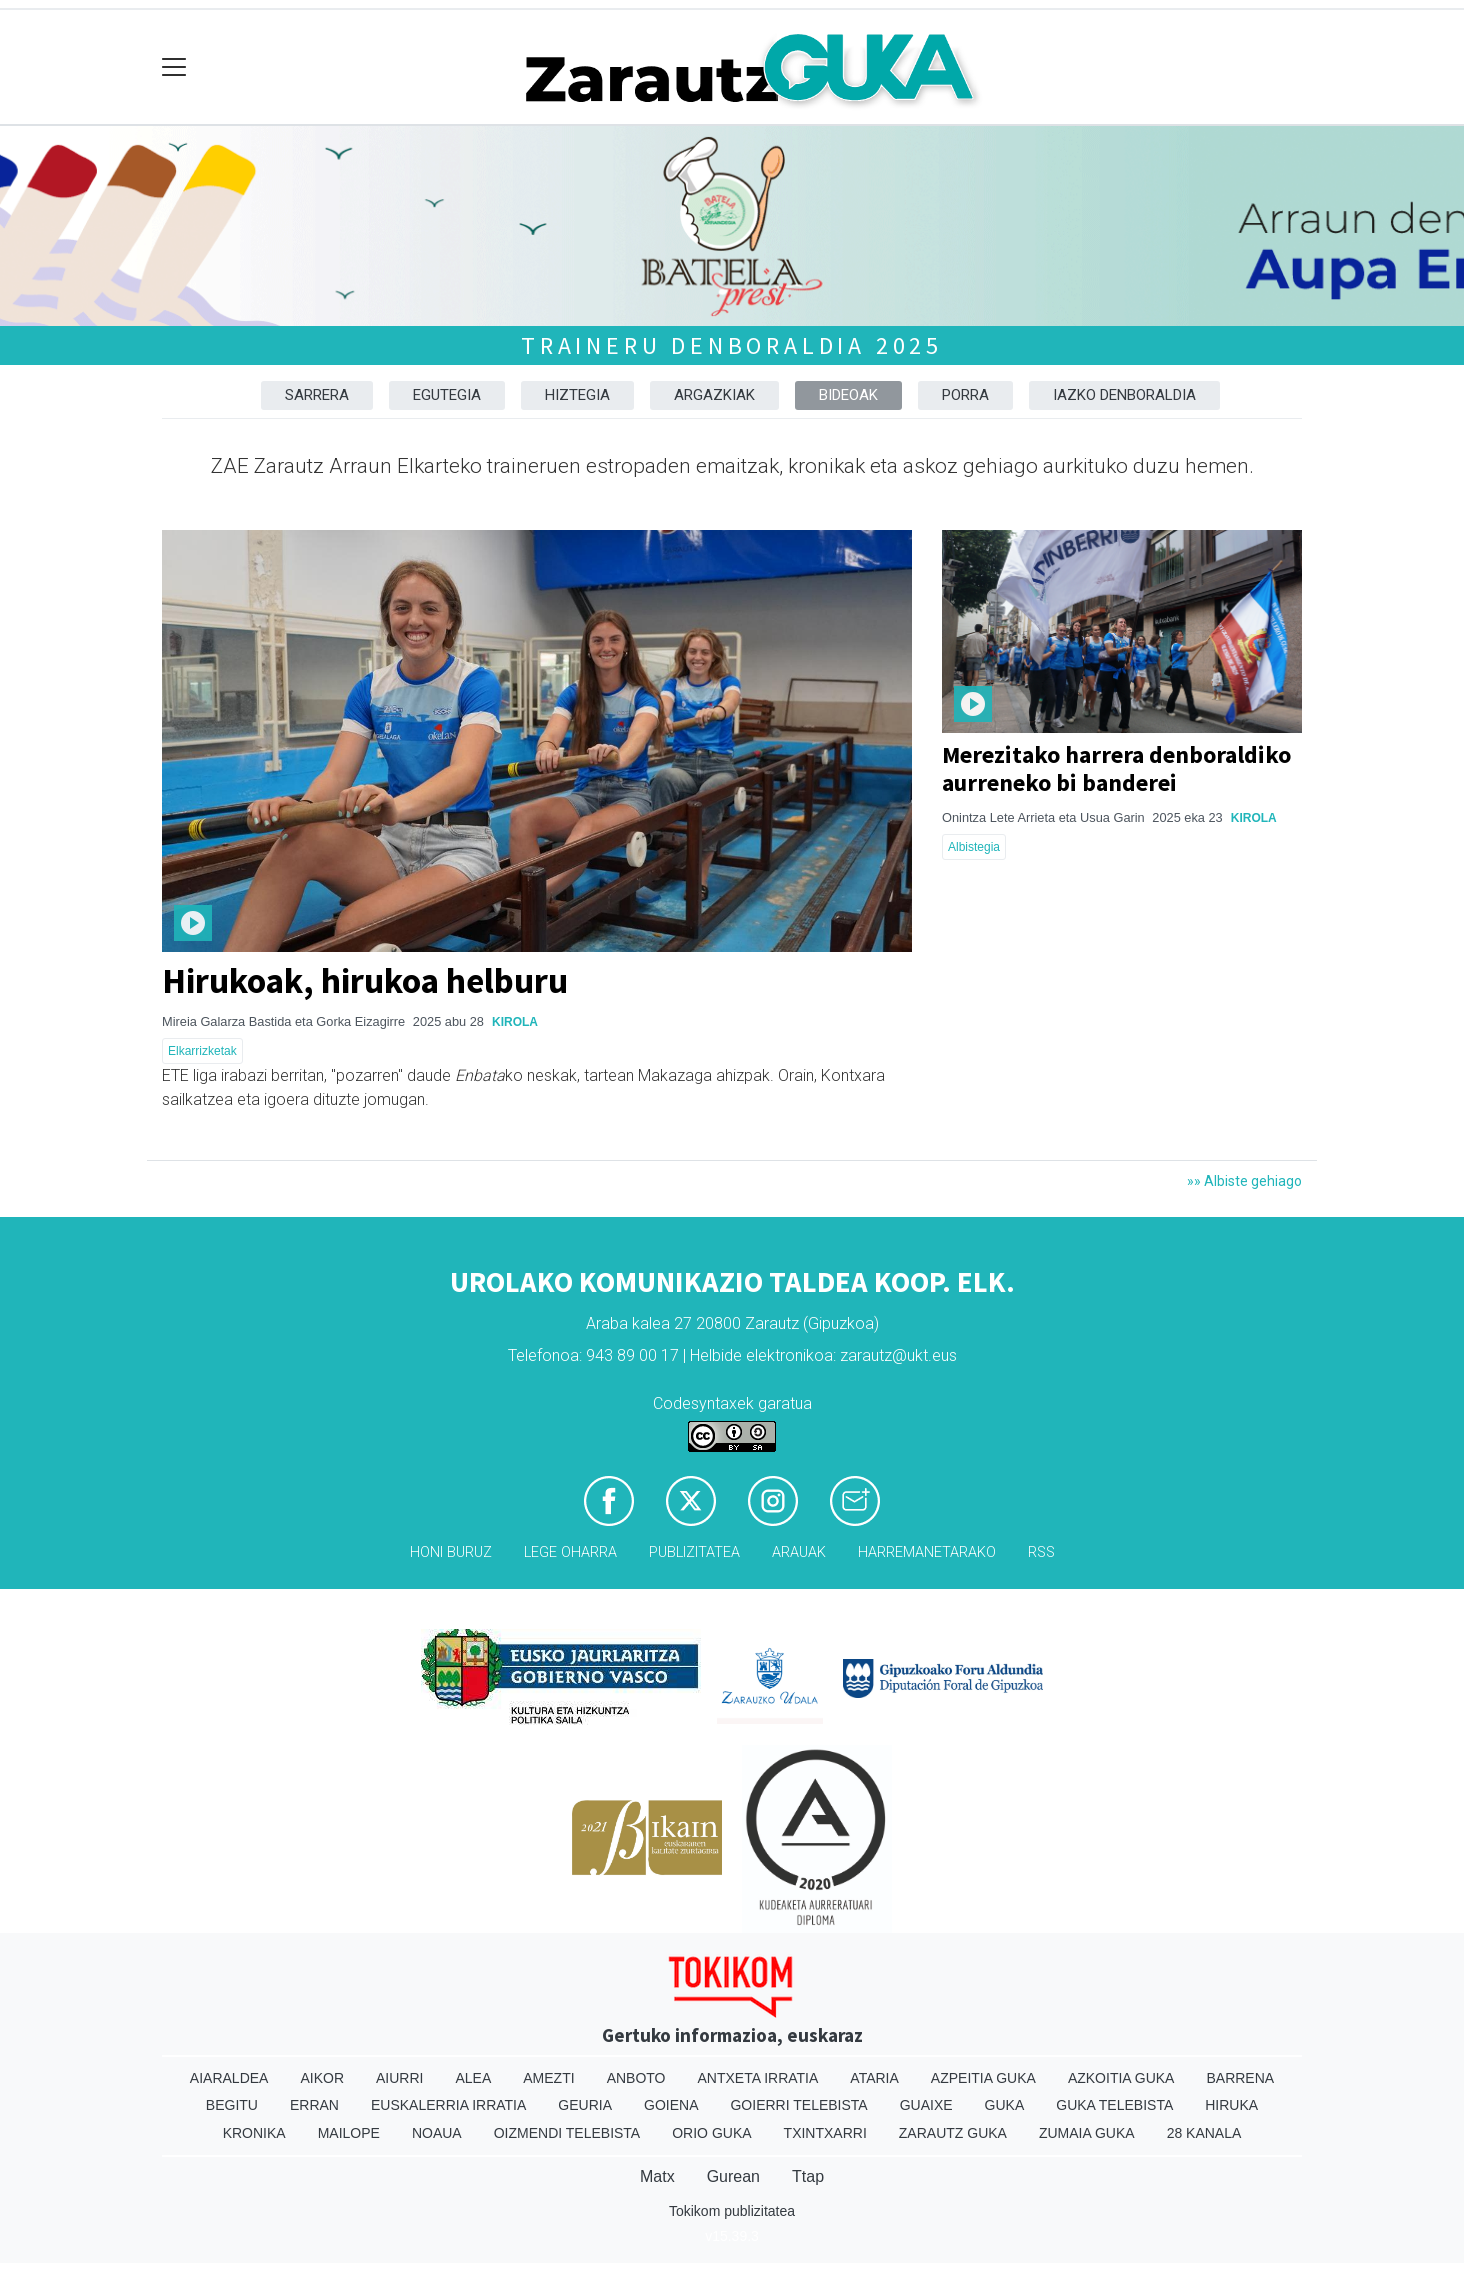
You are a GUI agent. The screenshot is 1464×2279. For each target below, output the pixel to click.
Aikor (322, 2078)
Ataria (874, 2078)
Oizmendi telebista (567, 2133)
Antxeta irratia (758, 2078)
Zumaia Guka (1087, 2133)
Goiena (671, 2105)
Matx (657, 2176)
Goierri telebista (798, 2105)
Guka (1005, 2105)
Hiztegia (577, 395)
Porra (965, 395)
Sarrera (317, 395)
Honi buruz (451, 1552)
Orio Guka (711, 2133)
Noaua (437, 2133)
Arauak (799, 1552)
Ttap (808, 2176)
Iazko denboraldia (1124, 395)
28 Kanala (1204, 2133)
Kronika (254, 2133)
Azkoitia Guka (1121, 2078)
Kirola (515, 1022)
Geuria (585, 2105)
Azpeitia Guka (983, 2078)
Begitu (232, 2105)
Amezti (548, 2078)
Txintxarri (825, 2133)
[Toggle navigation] (174, 67)
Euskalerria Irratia (448, 2105)
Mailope (349, 2133)
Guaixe (926, 2105)
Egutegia (447, 395)
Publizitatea (694, 1552)
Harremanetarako (927, 1552)
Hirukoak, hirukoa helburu (365, 980)
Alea (473, 2078)
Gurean (733, 2176)
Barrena (1240, 2078)
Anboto (636, 2078)
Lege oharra (570, 1552)
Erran (314, 2105)
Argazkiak (714, 395)
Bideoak (848, 395)
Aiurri (399, 2078)
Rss (1041, 1552)
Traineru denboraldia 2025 (732, 345)
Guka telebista (1114, 2105)
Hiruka (1231, 2105)
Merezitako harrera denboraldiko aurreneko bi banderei (1116, 769)
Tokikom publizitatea (732, 2211)
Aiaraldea (229, 2078)
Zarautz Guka (953, 2133)
